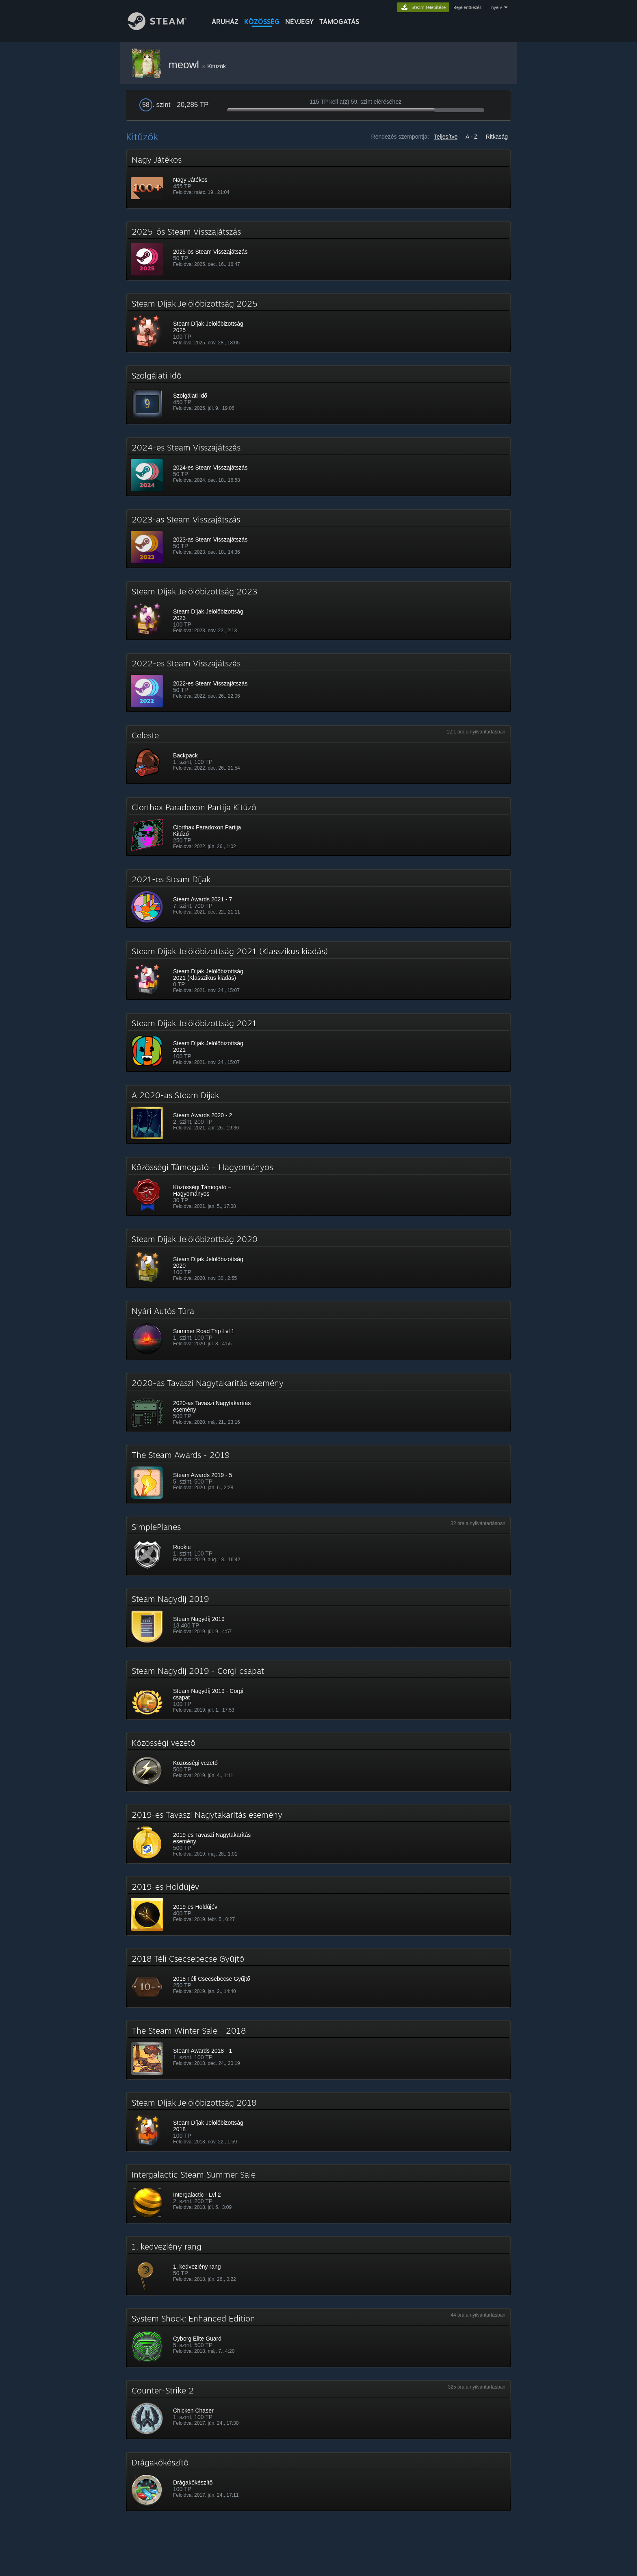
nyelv (496, 7)
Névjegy (299, 21)
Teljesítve (445, 136)
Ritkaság (497, 136)
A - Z (472, 136)
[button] (318, 179)
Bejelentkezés (467, 7)
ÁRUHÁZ (225, 21)
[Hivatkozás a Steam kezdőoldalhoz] (163, 27)
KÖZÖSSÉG (262, 21)
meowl (185, 65)
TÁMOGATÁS (339, 21)
